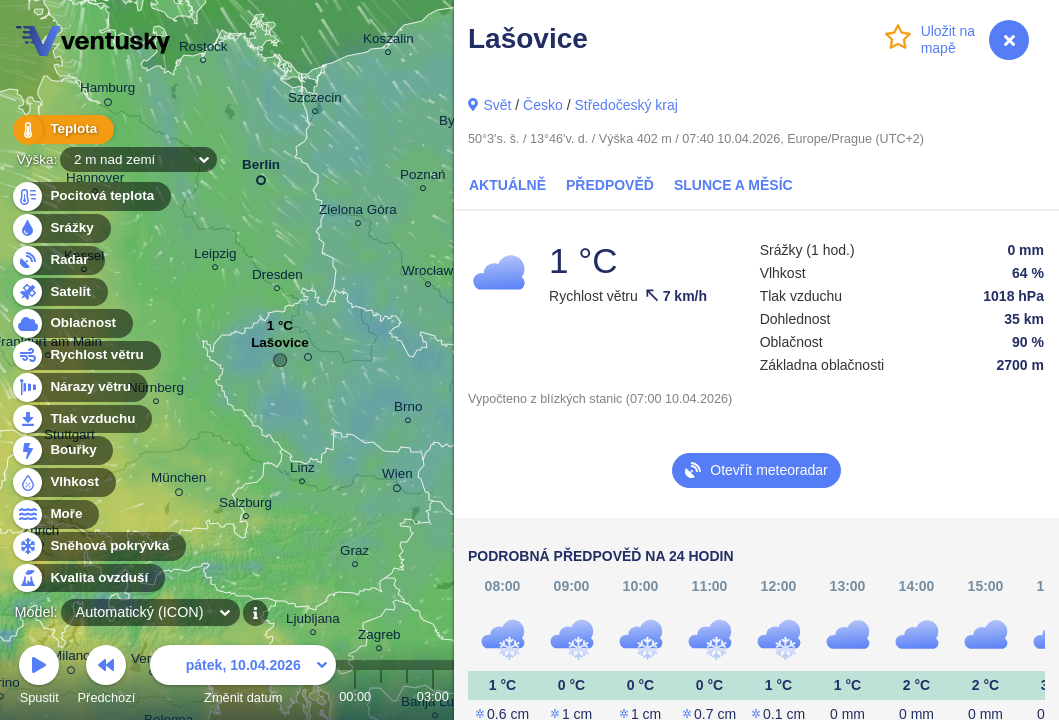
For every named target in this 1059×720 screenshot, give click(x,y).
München (178, 481)
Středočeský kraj (625, 105)
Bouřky (62, 450)
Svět (497, 105)
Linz (302, 470)
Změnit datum (243, 677)
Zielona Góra (358, 212)
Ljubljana (313, 621)
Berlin (261, 168)
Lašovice (280, 347)
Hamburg (107, 91)
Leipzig (215, 256)
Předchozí (107, 677)
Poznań (423, 177)
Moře (55, 514)
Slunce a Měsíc (733, 185)
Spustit (39, 677)
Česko (543, 105)
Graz (354, 553)
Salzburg (245, 505)
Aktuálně (507, 185)
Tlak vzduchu (81, 419)
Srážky (60, 228)
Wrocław (427, 273)
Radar (58, 260)
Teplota (62, 129)
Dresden (277, 277)
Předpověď (610, 185)
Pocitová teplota (90, 196)
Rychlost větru (85, 355)
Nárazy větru (79, 387)
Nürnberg (156, 390)
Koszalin (388, 41)
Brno (408, 409)
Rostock (203, 49)
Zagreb (379, 637)
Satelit (59, 292)
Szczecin (315, 100)
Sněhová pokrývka (98, 546)
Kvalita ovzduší (87, 578)
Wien (397, 477)
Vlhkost (63, 482)
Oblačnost (71, 323)
